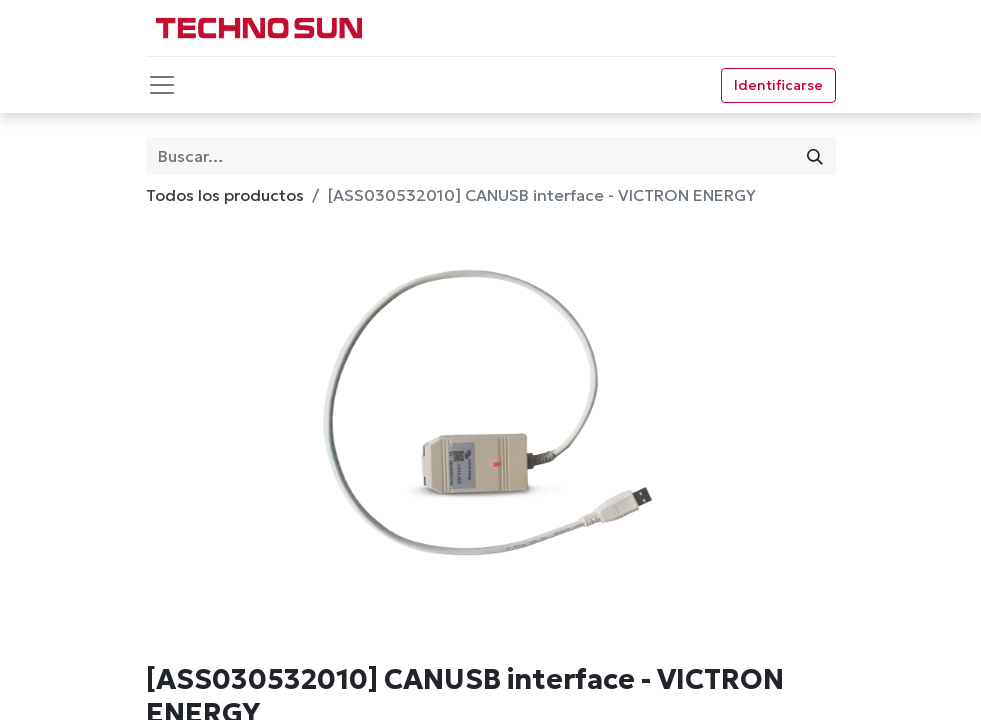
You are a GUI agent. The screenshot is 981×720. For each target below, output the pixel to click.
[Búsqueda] (815, 156)
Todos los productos (225, 195)
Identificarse (778, 85)
